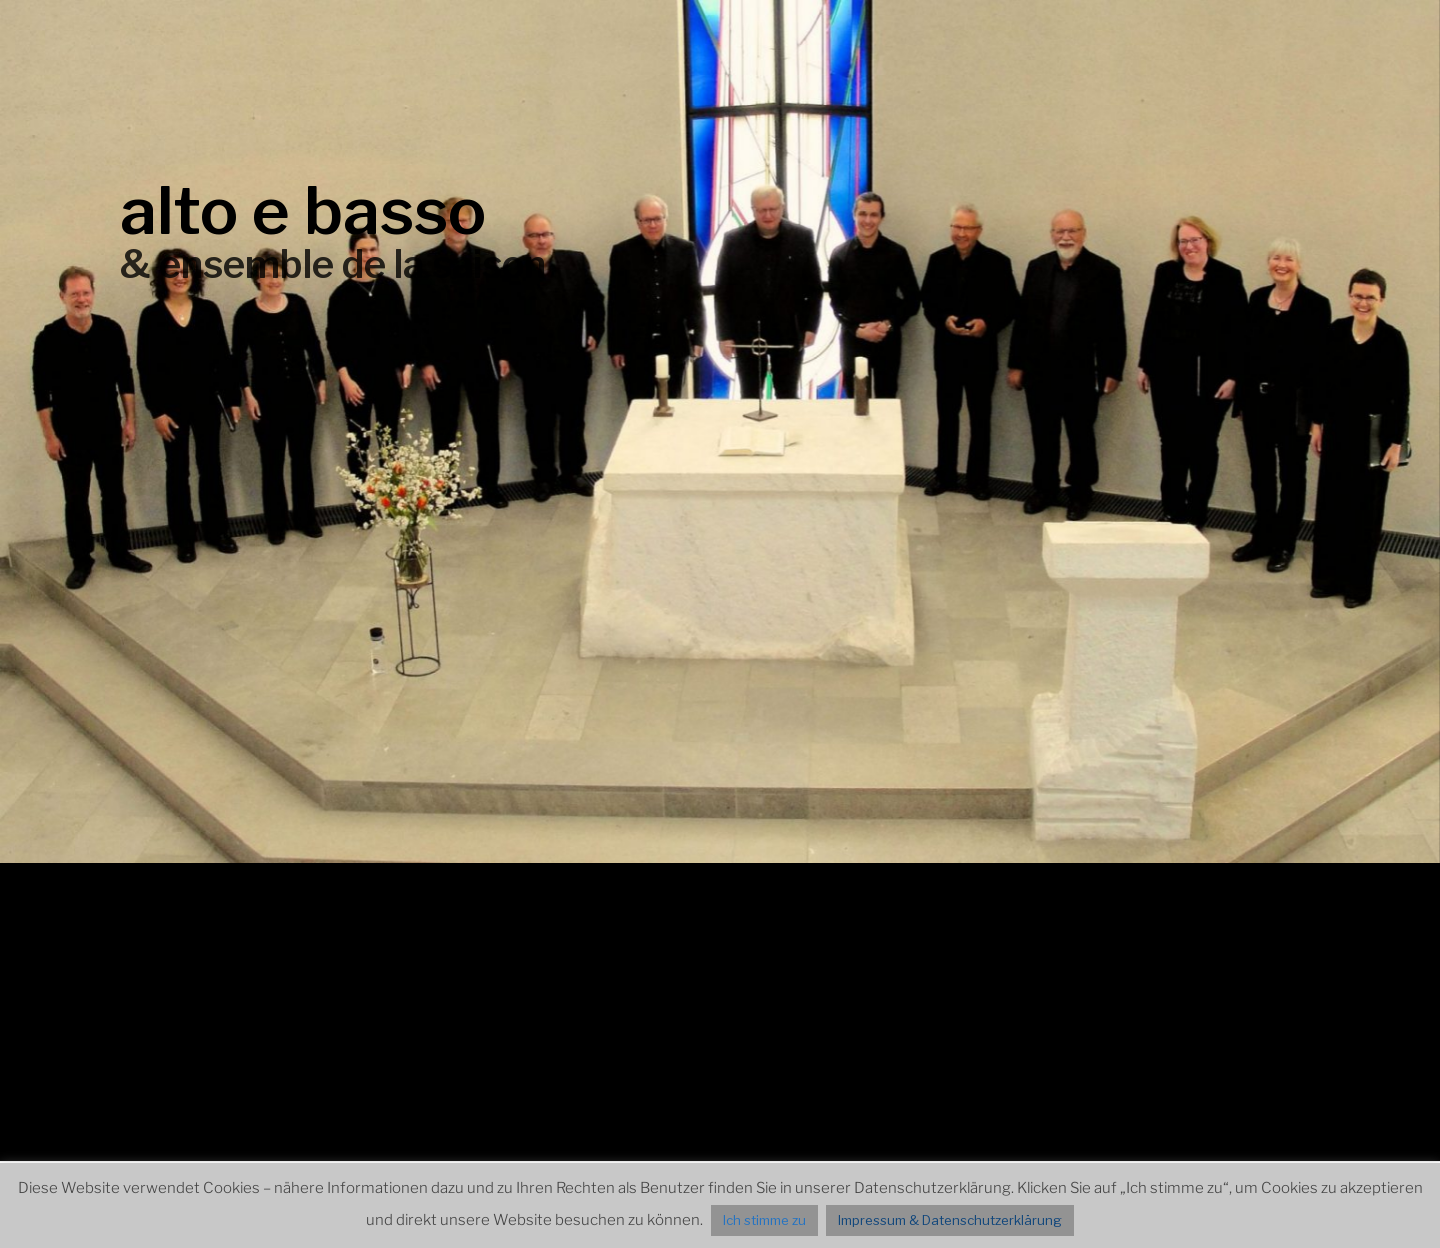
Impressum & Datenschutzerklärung (950, 1220)
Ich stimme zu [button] (764, 1220)
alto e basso (303, 210)
